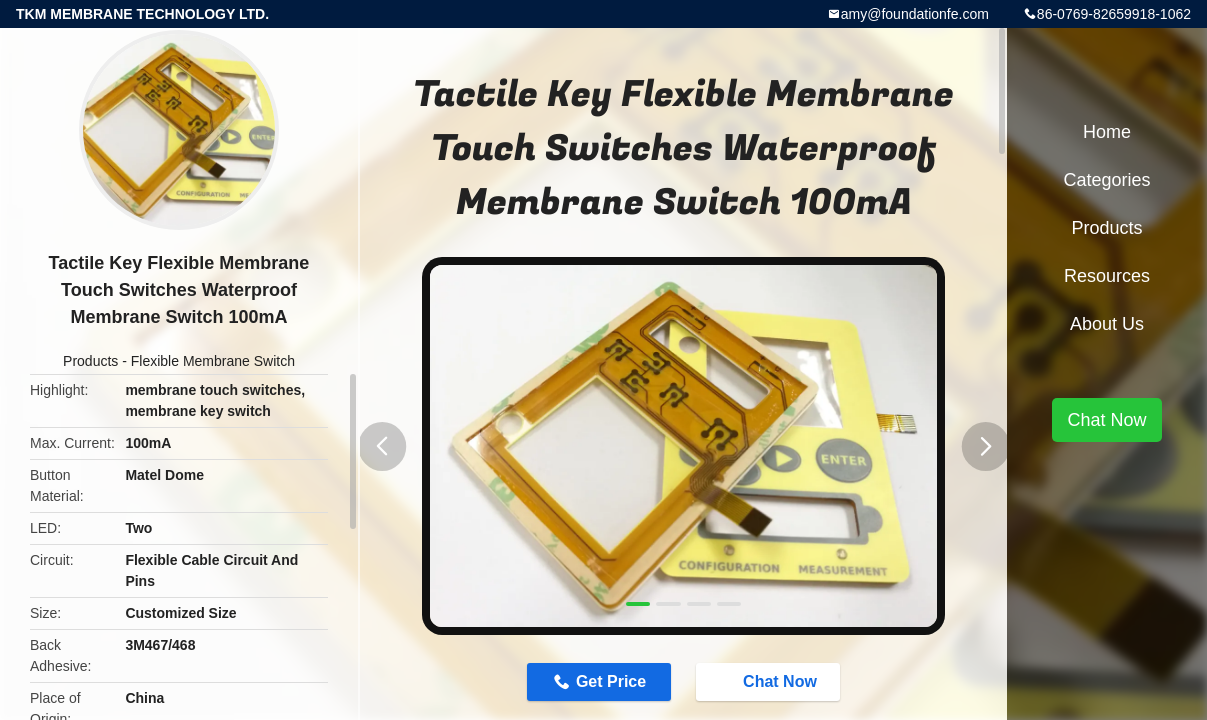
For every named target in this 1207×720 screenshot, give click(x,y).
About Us (1107, 324)
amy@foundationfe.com (915, 14)
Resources (1107, 276)
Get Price (611, 681)
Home (1107, 132)
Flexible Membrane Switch (213, 361)
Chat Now (770, 681)
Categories (1106, 180)
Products (90, 361)
